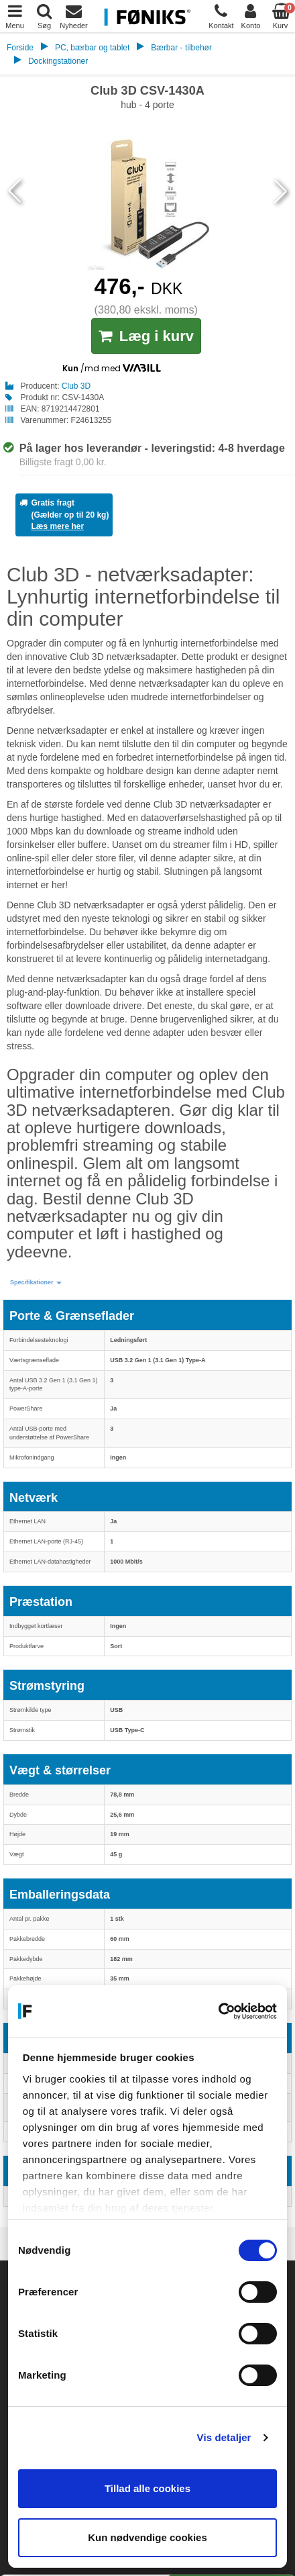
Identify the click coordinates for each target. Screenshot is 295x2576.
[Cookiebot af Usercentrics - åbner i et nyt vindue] (218, 2011)
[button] (35, 1283)
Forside (20, 47)
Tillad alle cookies (147, 2488)
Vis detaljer (224, 2437)
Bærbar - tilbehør (181, 47)
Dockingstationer (58, 61)
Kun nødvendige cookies (147, 2537)
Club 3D (76, 386)
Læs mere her (57, 526)
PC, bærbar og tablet (92, 47)
